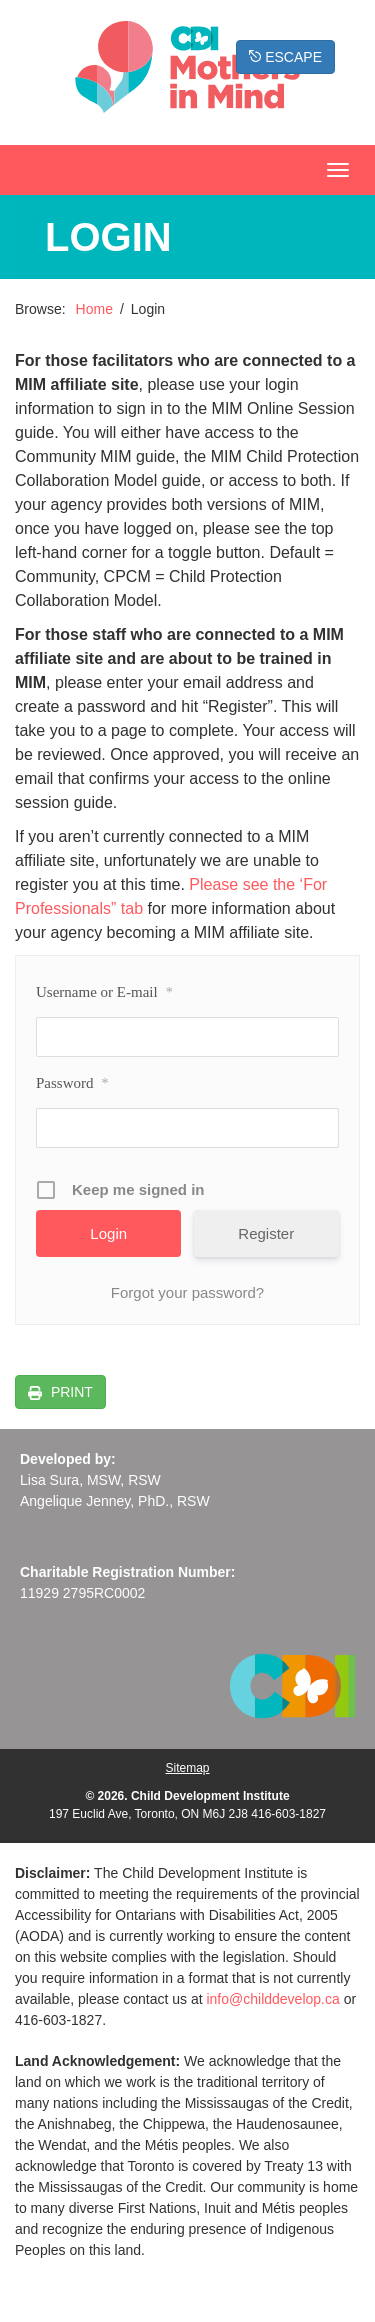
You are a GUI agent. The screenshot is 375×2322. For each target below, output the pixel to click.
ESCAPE (285, 57)
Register (266, 1233)
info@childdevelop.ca (272, 1999)
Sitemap (187, 1768)
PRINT (70, 1392)
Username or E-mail (104, 993)
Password (72, 1084)
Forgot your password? (187, 1292)
